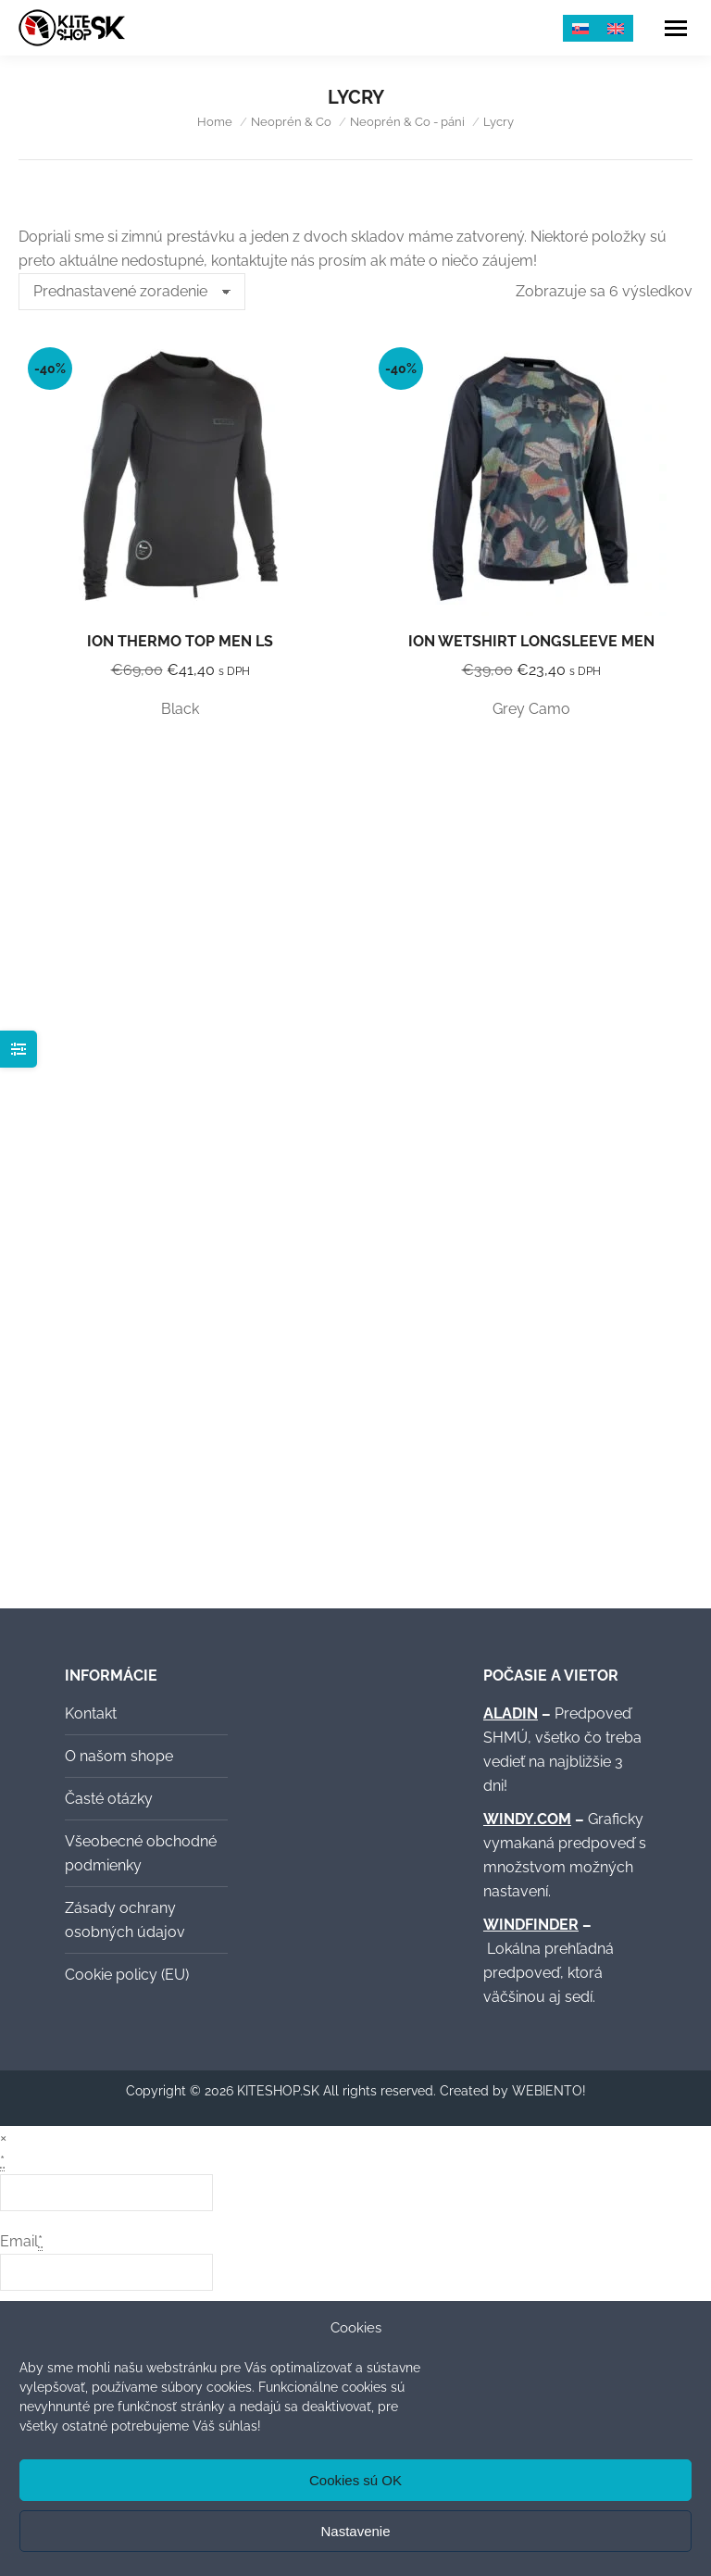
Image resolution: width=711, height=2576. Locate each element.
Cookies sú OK (355, 2480)
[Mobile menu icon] (675, 28)
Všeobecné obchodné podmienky (141, 1853)
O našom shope (119, 1756)
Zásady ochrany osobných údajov (125, 1920)
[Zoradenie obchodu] (132, 291)
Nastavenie (355, 2531)
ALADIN (510, 1713)
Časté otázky (109, 1798)
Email (21, 2241)
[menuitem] (580, 28)
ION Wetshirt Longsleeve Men (531, 641)
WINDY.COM (527, 1819)
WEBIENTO (547, 2090)
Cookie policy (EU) (127, 1974)
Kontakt (91, 1713)
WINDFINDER (531, 1924)
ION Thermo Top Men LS (180, 641)
